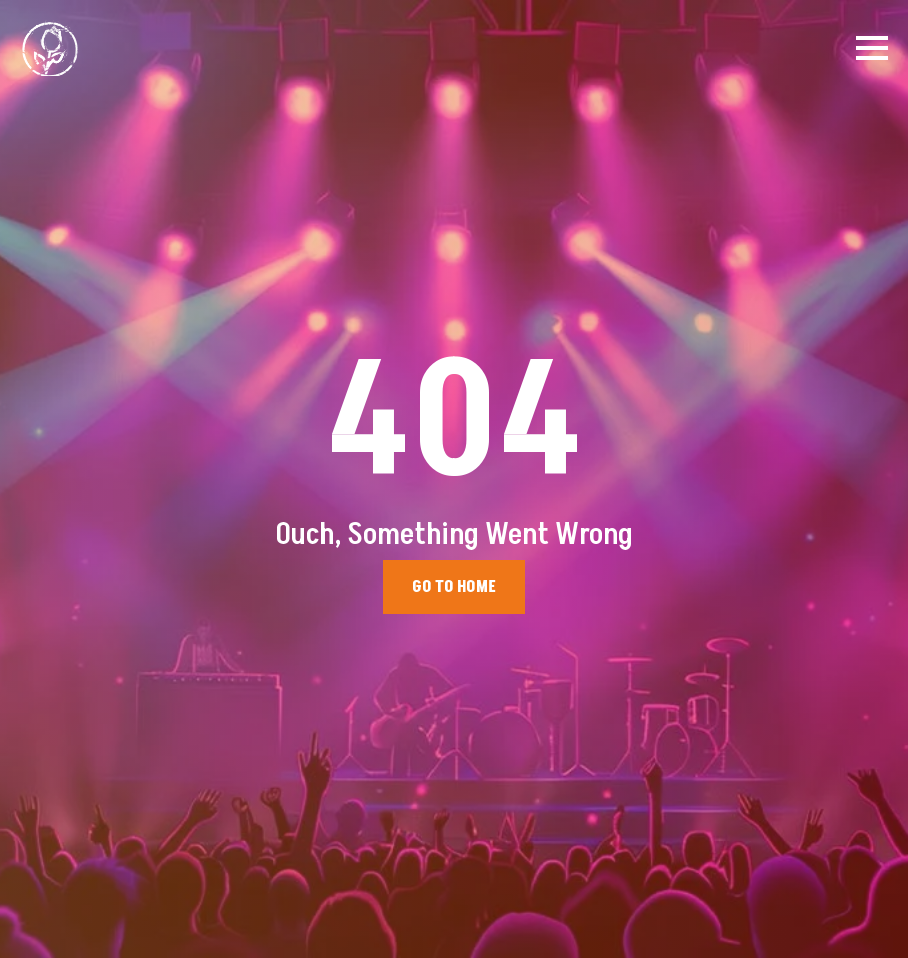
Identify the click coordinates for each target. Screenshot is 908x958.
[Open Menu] (872, 48)
